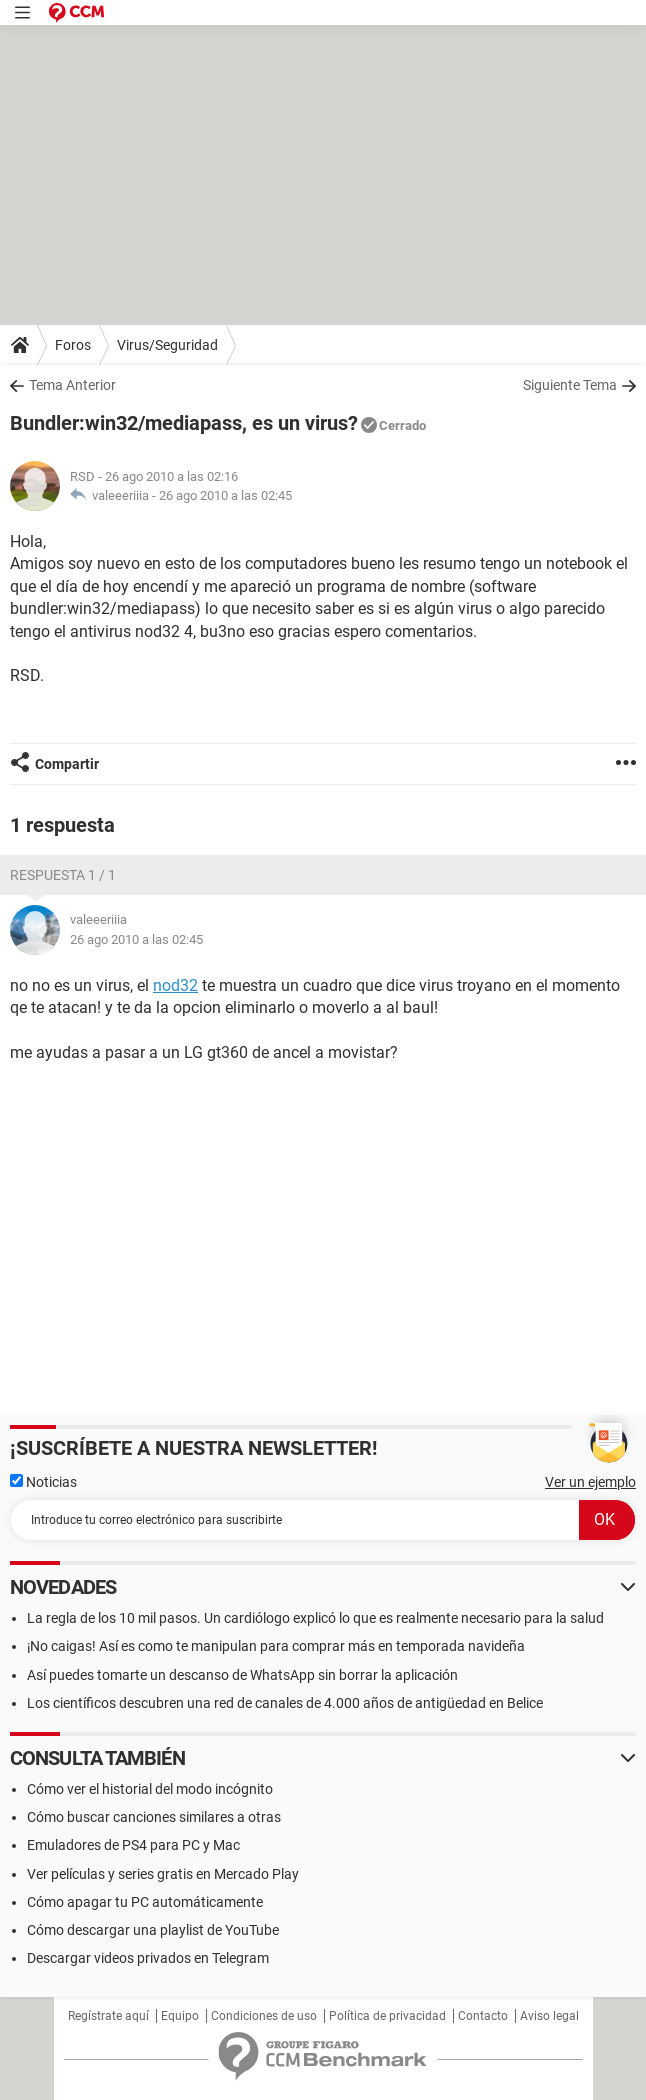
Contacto (483, 2016)
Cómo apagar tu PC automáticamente (145, 1902)
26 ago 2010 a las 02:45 (225, 495)
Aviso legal (549, 2016)
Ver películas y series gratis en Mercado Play (163, 1874)
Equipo (180, 2016)
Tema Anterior (72, 385)
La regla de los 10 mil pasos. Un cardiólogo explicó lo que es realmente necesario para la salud (315, 1618)
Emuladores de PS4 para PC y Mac (133, 1845)
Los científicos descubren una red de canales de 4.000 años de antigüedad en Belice (285, 1703)
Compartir (67, 764)
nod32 (175, 985)
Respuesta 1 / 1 (63, 875)
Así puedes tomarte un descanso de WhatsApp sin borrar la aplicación (242, 1675)
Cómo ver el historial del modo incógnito (150, 1789)
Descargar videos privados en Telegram (148, 1958)
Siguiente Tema (570, 385)
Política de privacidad (387, 2016)
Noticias (43, 1482)
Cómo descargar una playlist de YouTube (153, 1930)
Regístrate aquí (108, 2016)
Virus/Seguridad (167, 345)
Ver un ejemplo (590, 1482)
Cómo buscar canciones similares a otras (154, 1817)
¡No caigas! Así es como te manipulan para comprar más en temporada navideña (276, 1646)
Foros (73, 345)
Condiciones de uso (264, 2016)
